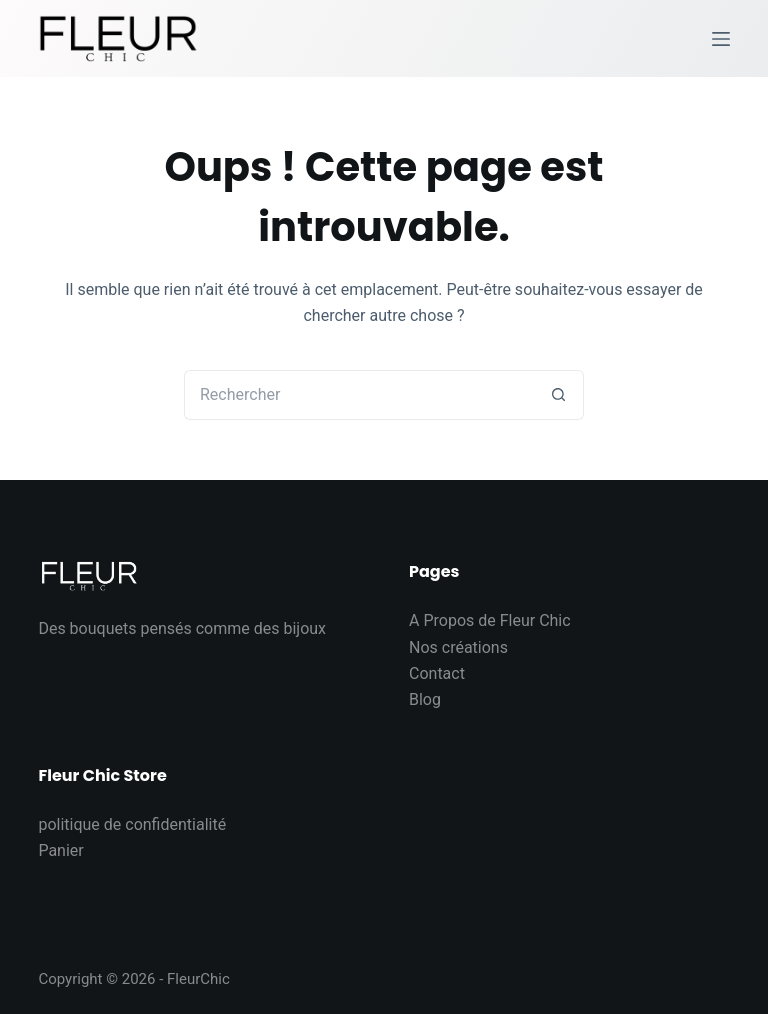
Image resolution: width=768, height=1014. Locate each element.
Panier (60, 850)
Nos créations (458, 647)
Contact (437, 673)
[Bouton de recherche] (559, 395)
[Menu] (721, 39)
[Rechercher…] (359, 395)
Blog (425, 699)
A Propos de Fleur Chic (490, 620)
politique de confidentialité (132, 824)
